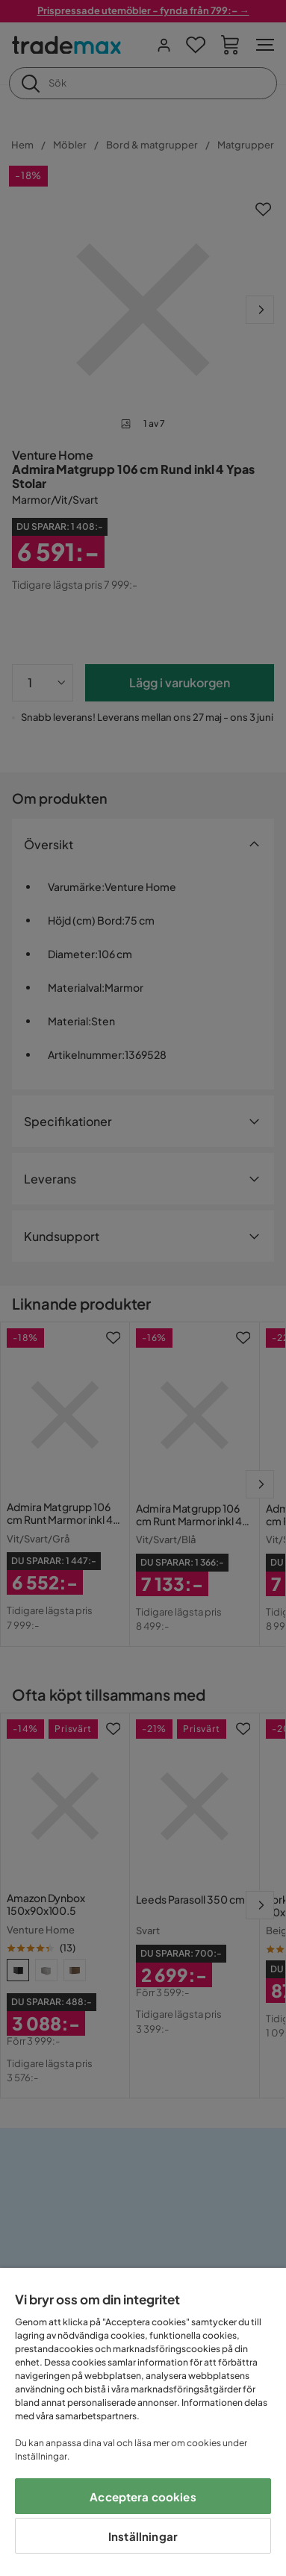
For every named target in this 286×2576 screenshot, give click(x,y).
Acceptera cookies (143, 2496)
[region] (143, 2422)
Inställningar (143, 2536)
